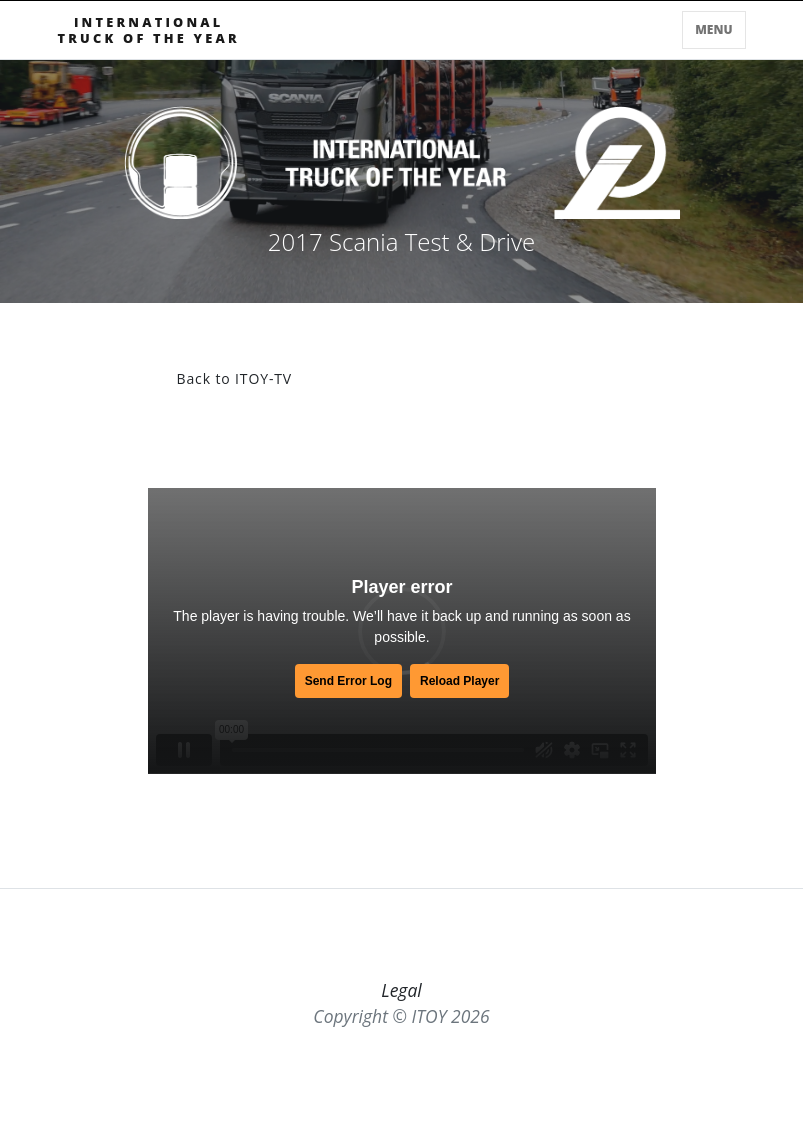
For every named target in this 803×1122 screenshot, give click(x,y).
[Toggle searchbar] (671, 34)
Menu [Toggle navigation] (713, 29)
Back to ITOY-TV (235, 378)
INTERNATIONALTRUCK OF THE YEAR (149, 30)
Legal (401, 990)
